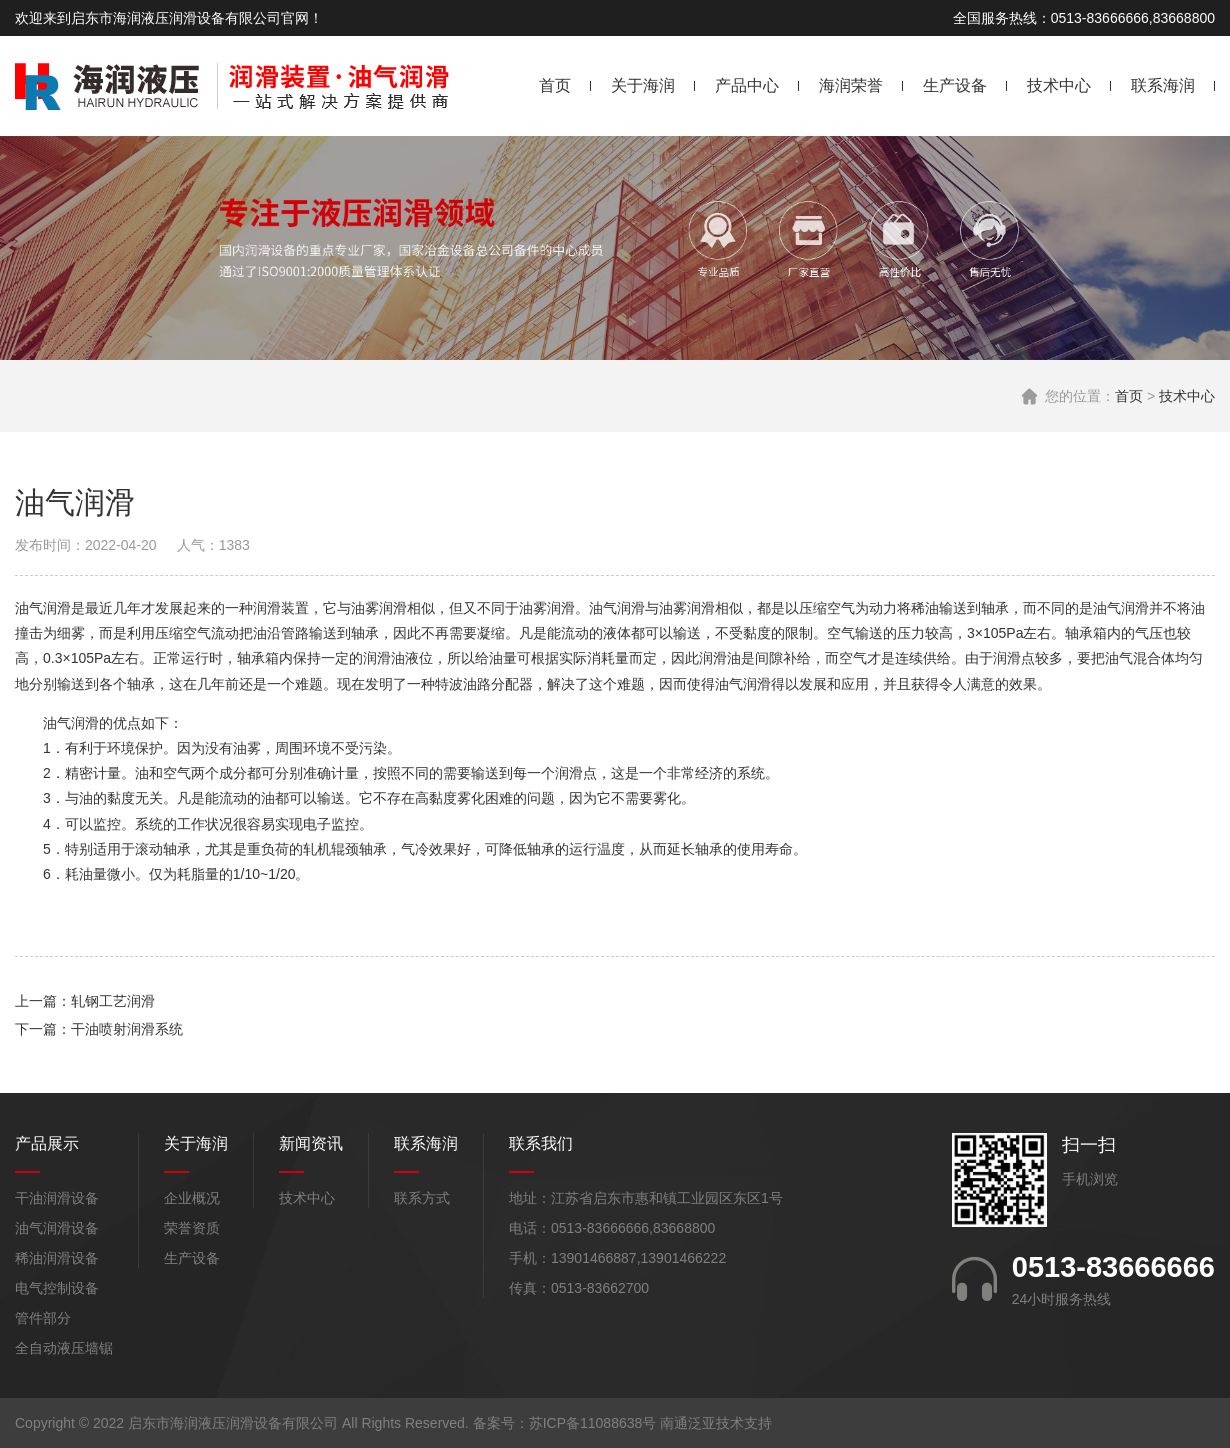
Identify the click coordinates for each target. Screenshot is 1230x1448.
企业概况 (192, 1198)
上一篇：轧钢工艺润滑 (85, 1001)
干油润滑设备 (57, 1198)
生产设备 (955, 85)
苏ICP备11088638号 (593, 1423)
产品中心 (747, 85)
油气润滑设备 (57, 1228)
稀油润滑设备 (57, 1258)
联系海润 (1163, 85)
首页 (555, 85)
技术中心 (1059, 85)
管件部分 (43, 1318)
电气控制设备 (57, 1288)
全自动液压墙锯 (64, 1348)
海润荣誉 (851, 85)
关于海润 (643, 85)
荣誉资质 (192, 1228)
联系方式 (422, 1198)
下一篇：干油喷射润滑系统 (99, 1029)
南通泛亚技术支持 (716, 1423)
